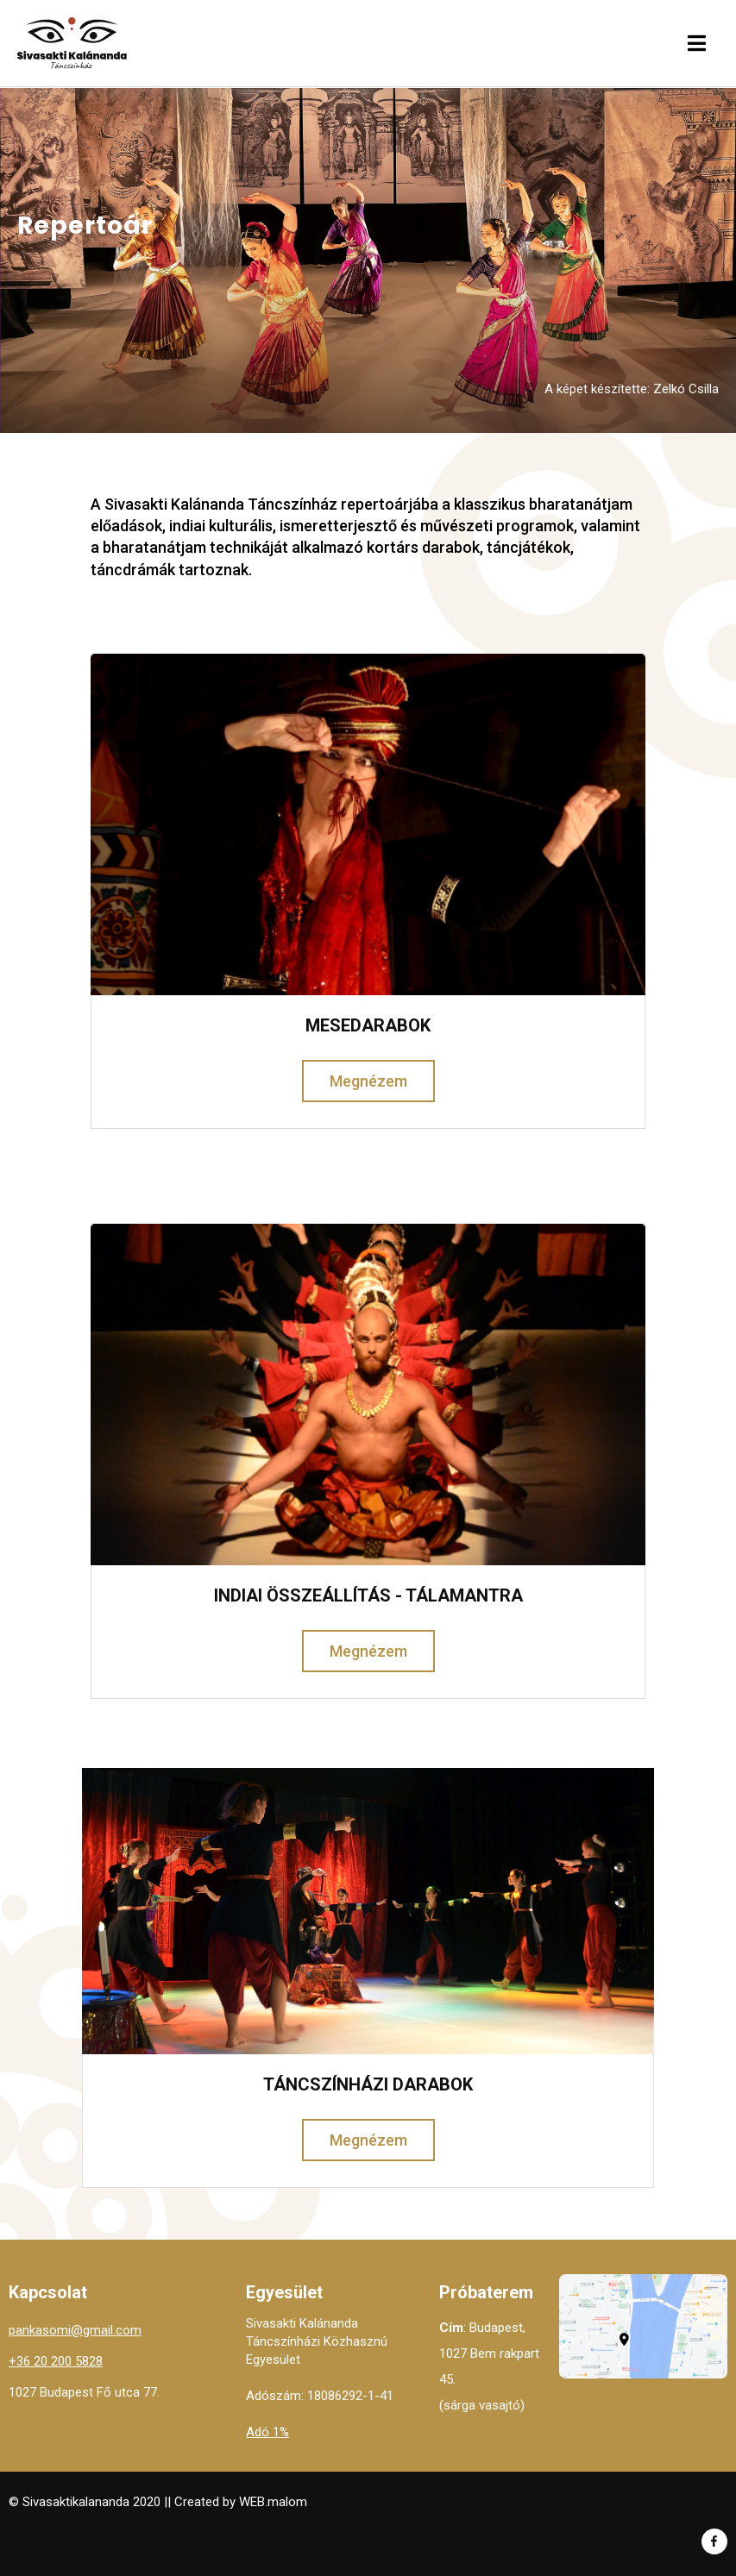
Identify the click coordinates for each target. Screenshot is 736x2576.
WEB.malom (273, 2502)
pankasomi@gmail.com (75, 2330)
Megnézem (368, 1081)
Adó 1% (267, 2432)
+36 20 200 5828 (56, 2361)
